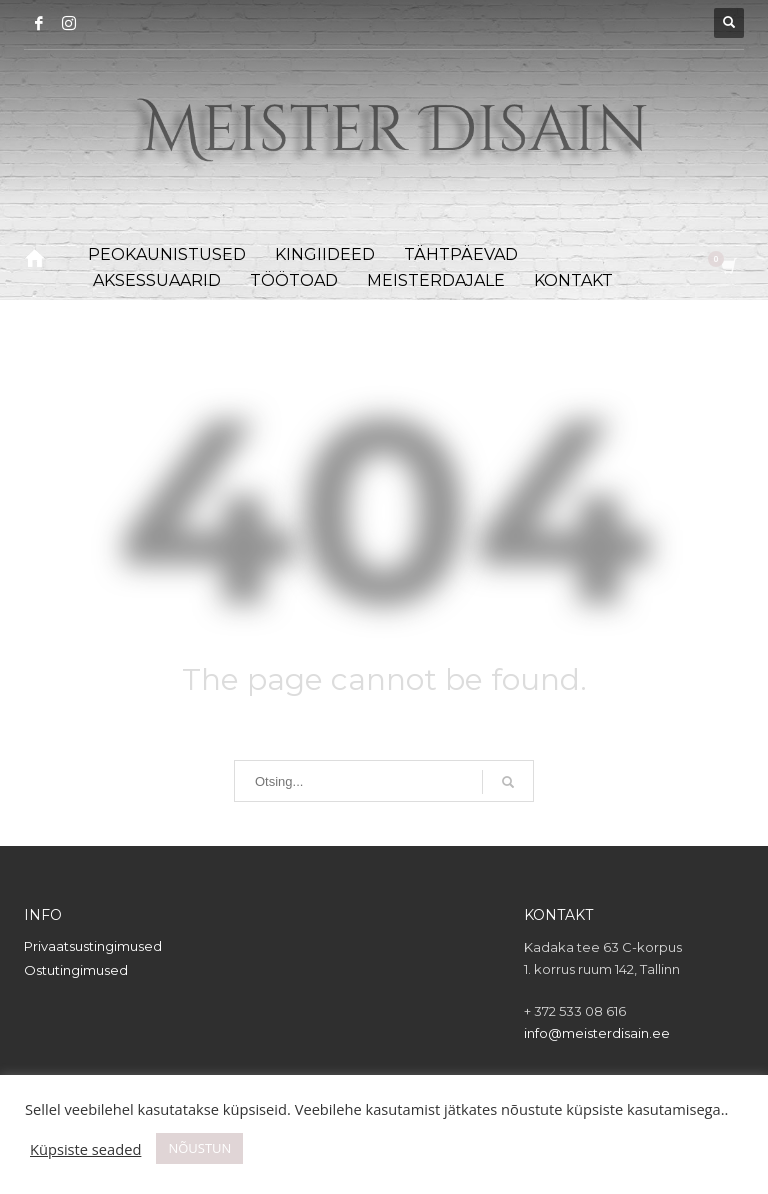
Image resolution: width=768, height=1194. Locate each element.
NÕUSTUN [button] (199, 1148)
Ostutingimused (76, 970)
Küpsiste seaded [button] (85, 1149)
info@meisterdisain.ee (597, 1033)
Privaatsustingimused (93, 946)
